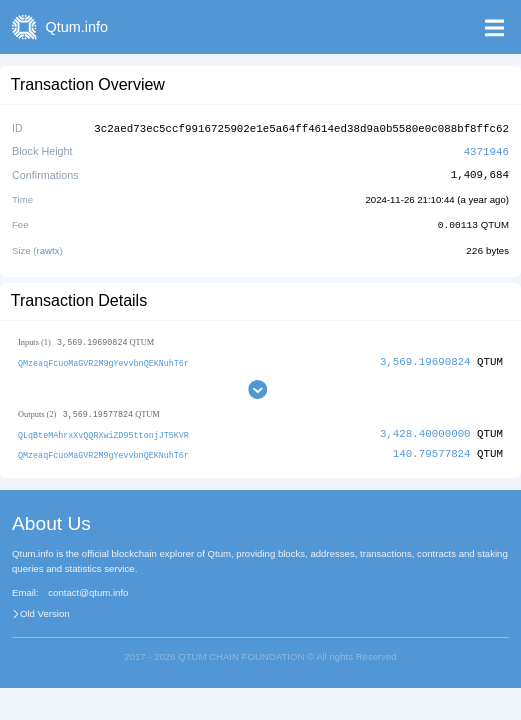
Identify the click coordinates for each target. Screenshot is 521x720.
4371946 (486, 149)
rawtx (48, 247)
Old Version (45, 610)
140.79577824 (432, 450)
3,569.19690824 (425, 358)
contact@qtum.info (88, 589)
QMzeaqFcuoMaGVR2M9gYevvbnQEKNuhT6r (103, 359)
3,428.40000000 (425, 430)
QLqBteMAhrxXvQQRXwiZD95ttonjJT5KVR (103, 431)
